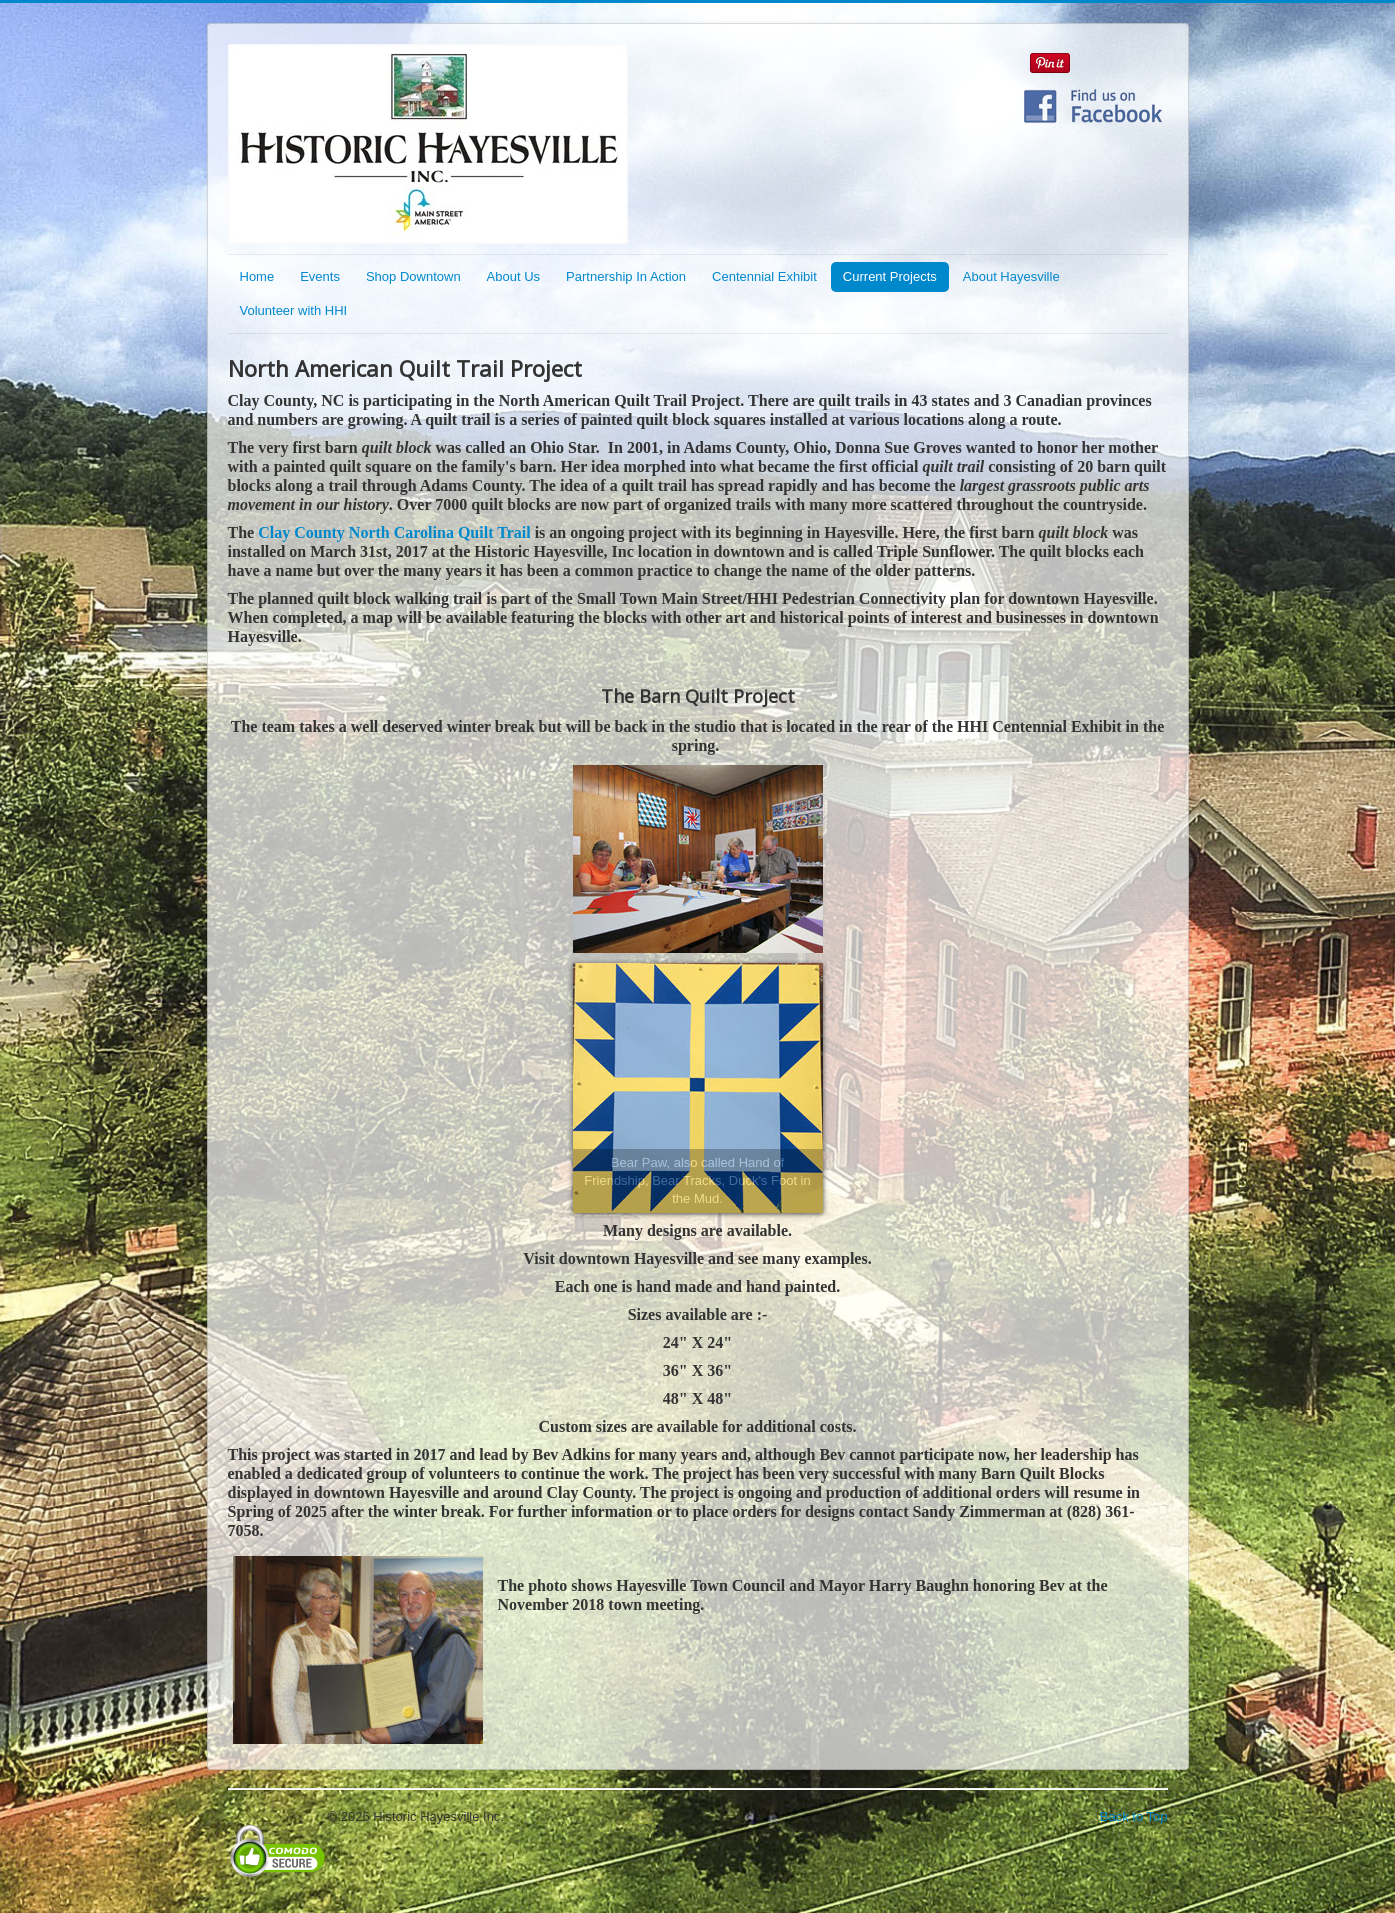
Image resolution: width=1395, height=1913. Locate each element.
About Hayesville (1011, 276)
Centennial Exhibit (764, 276)
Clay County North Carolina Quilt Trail (394, 532)
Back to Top (1134, 1816)
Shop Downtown (413, 276)
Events (320, 276)
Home (257, 276)
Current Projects (890, 276)
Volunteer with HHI (294, 310)
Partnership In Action (626, 276)
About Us (513, 276)
